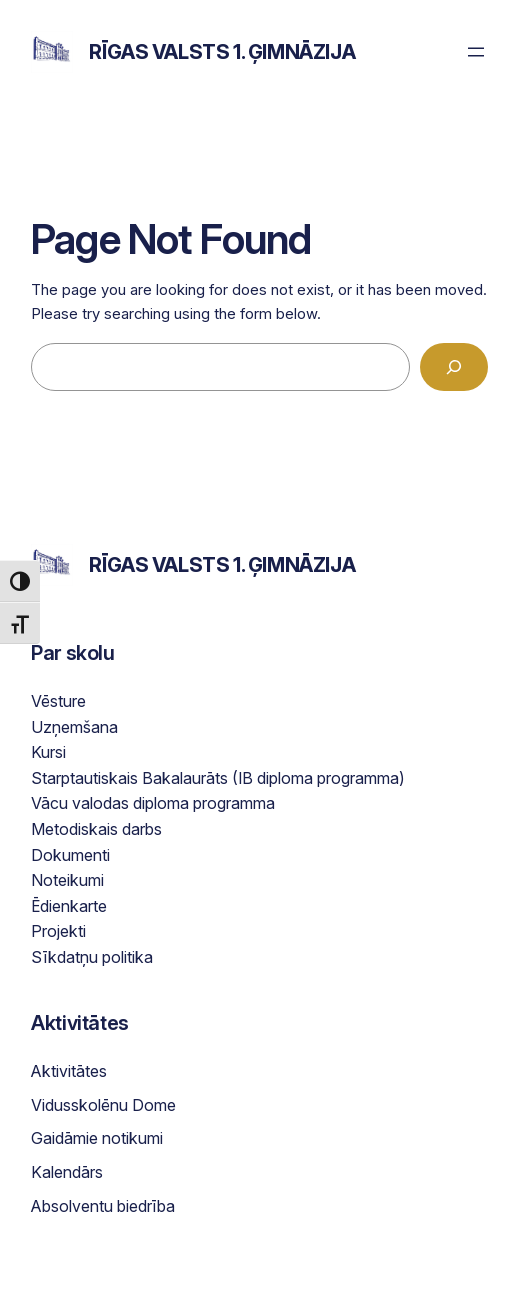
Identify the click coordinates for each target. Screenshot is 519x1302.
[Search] (454, 367)
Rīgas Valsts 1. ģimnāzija (222, 52)
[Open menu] (476, 52)
